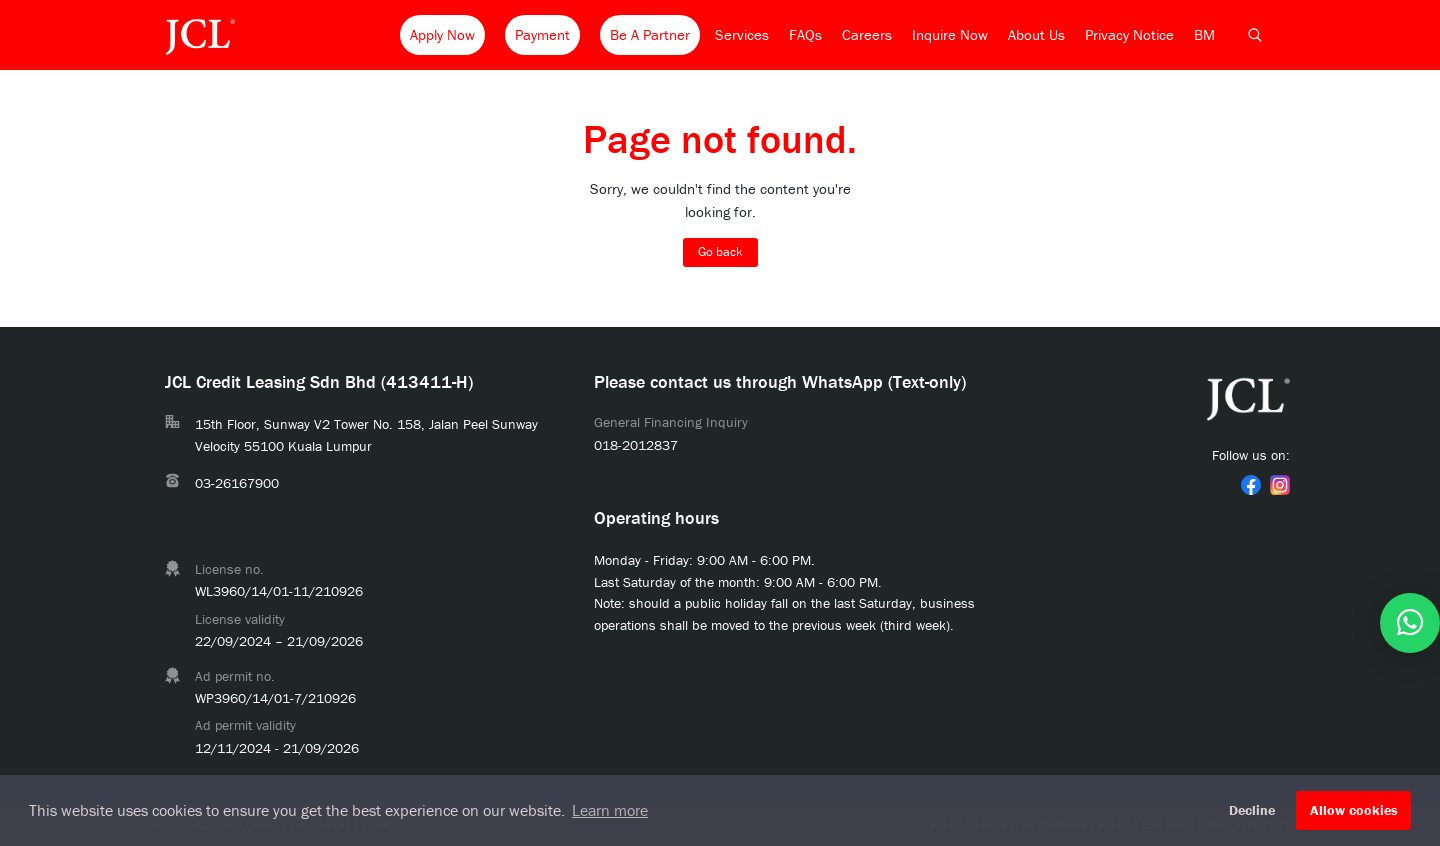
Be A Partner (650, 34)
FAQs (805, 34)
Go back (720, 251)
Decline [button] (1252, 810)
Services (742, 34)
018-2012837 (636, 445)
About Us (1036, 34)
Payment (542, 34)
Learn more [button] (610, 810)
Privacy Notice (1129, 34)
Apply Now (442, 34)
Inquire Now (950, 34)
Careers (867, 34)
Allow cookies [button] (1354, 810)
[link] (1251, 485)
